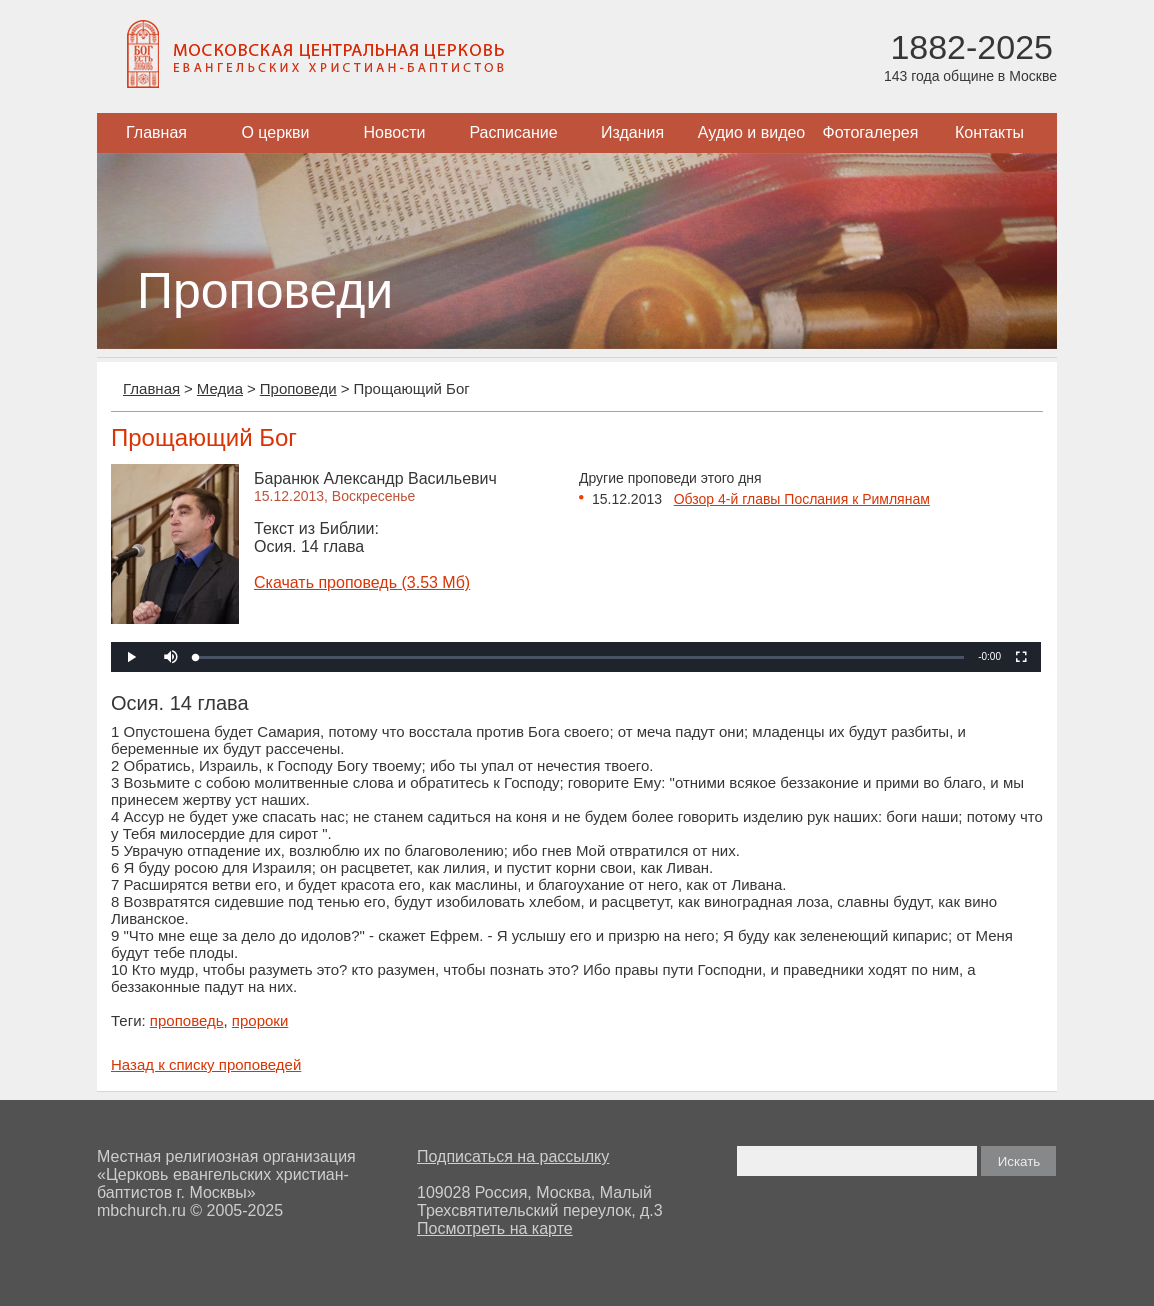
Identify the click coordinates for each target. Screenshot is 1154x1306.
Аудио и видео (752, 132)
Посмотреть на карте (495, 1228)
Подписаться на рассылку (513, 1156)
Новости (395, 132)
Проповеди (298, 388)
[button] (171, 657)
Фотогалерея (871, 132)
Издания (632, 132)
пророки (260, 1020)
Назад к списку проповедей (206, 1064)
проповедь (187, 1020)
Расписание (513, 132)
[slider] (580, 657)
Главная (156, 132)
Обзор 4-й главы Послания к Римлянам (802, 499)
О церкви (275, 132)
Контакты (989, 132)
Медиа (220, 388)
